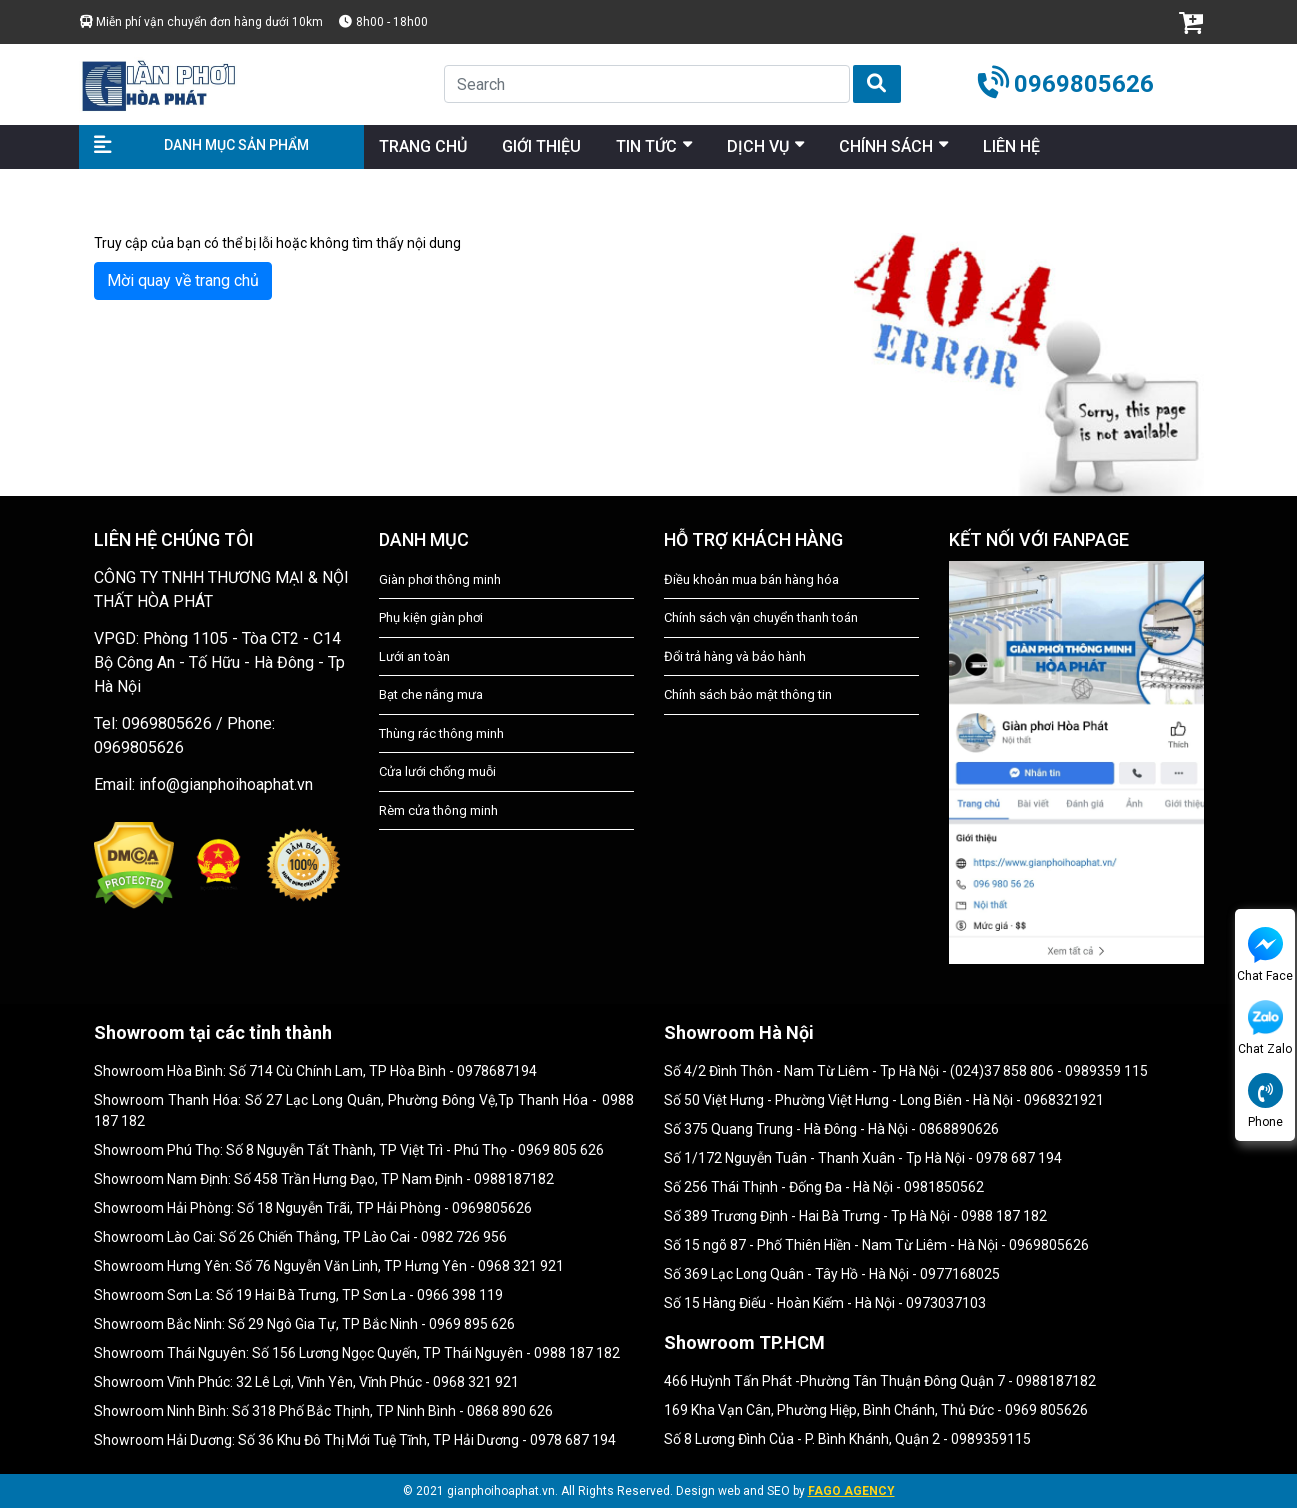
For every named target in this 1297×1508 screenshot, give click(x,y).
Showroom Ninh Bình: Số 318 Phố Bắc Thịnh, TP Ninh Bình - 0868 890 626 (323, 1411)
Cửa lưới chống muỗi (437, 771)
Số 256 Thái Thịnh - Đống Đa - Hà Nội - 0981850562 (824, 1187)
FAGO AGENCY (851, 1491)
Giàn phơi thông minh (440, 579)
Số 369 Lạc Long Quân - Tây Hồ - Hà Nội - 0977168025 (832, 1274)
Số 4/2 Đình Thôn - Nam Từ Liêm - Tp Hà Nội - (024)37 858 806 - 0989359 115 (906, 1071)
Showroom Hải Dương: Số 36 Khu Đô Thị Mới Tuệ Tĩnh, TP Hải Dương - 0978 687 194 (355, 1440)
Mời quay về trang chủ (183, 280)
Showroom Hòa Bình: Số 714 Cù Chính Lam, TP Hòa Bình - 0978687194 (315, 1071)
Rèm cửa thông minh (438, 810)
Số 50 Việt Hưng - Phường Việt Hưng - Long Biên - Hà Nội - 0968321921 (884, 1100)
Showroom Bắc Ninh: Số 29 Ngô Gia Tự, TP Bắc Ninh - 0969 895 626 (304, 1324)
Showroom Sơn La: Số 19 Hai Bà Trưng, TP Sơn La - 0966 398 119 (298, 1295)
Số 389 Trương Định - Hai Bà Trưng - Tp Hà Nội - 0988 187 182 (855, 1216)
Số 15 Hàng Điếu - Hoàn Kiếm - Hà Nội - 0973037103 (825, 1303)
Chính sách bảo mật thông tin (748, 694)
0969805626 (1084, 84)
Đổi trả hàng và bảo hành (735, 656)
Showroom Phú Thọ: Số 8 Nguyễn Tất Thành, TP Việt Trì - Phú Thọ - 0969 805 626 (349, 1150)
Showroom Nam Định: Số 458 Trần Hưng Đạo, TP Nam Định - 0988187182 (324, 1179)
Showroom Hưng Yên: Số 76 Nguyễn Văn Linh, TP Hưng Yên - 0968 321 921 (329, 1266)
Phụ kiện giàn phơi (431, 617)
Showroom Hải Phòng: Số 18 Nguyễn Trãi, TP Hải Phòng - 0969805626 (313, 1208)
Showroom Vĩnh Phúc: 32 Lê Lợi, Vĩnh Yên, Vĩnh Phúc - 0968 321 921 (306, 1382)
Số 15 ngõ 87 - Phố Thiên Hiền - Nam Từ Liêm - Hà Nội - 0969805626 (876, 1245)
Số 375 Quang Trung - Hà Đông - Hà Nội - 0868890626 (831, 1129)
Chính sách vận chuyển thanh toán (761, 617)
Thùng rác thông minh (441, 733)
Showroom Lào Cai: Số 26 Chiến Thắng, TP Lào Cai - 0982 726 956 (300, 1237)
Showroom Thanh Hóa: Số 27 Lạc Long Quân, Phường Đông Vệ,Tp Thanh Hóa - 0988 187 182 (364, 1110)
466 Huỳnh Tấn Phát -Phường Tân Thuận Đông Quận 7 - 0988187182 (880, 1381)
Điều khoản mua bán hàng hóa (751, 579)
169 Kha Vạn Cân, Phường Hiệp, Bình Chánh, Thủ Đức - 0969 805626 (876, 1410)
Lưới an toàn (414, 656)
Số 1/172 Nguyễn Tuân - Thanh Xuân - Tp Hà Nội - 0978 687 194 (863, 1158)
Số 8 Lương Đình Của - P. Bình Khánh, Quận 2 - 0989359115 (847, 1439)
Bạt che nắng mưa (431, 694)
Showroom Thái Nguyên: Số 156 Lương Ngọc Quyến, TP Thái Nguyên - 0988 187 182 (357, 1353)
